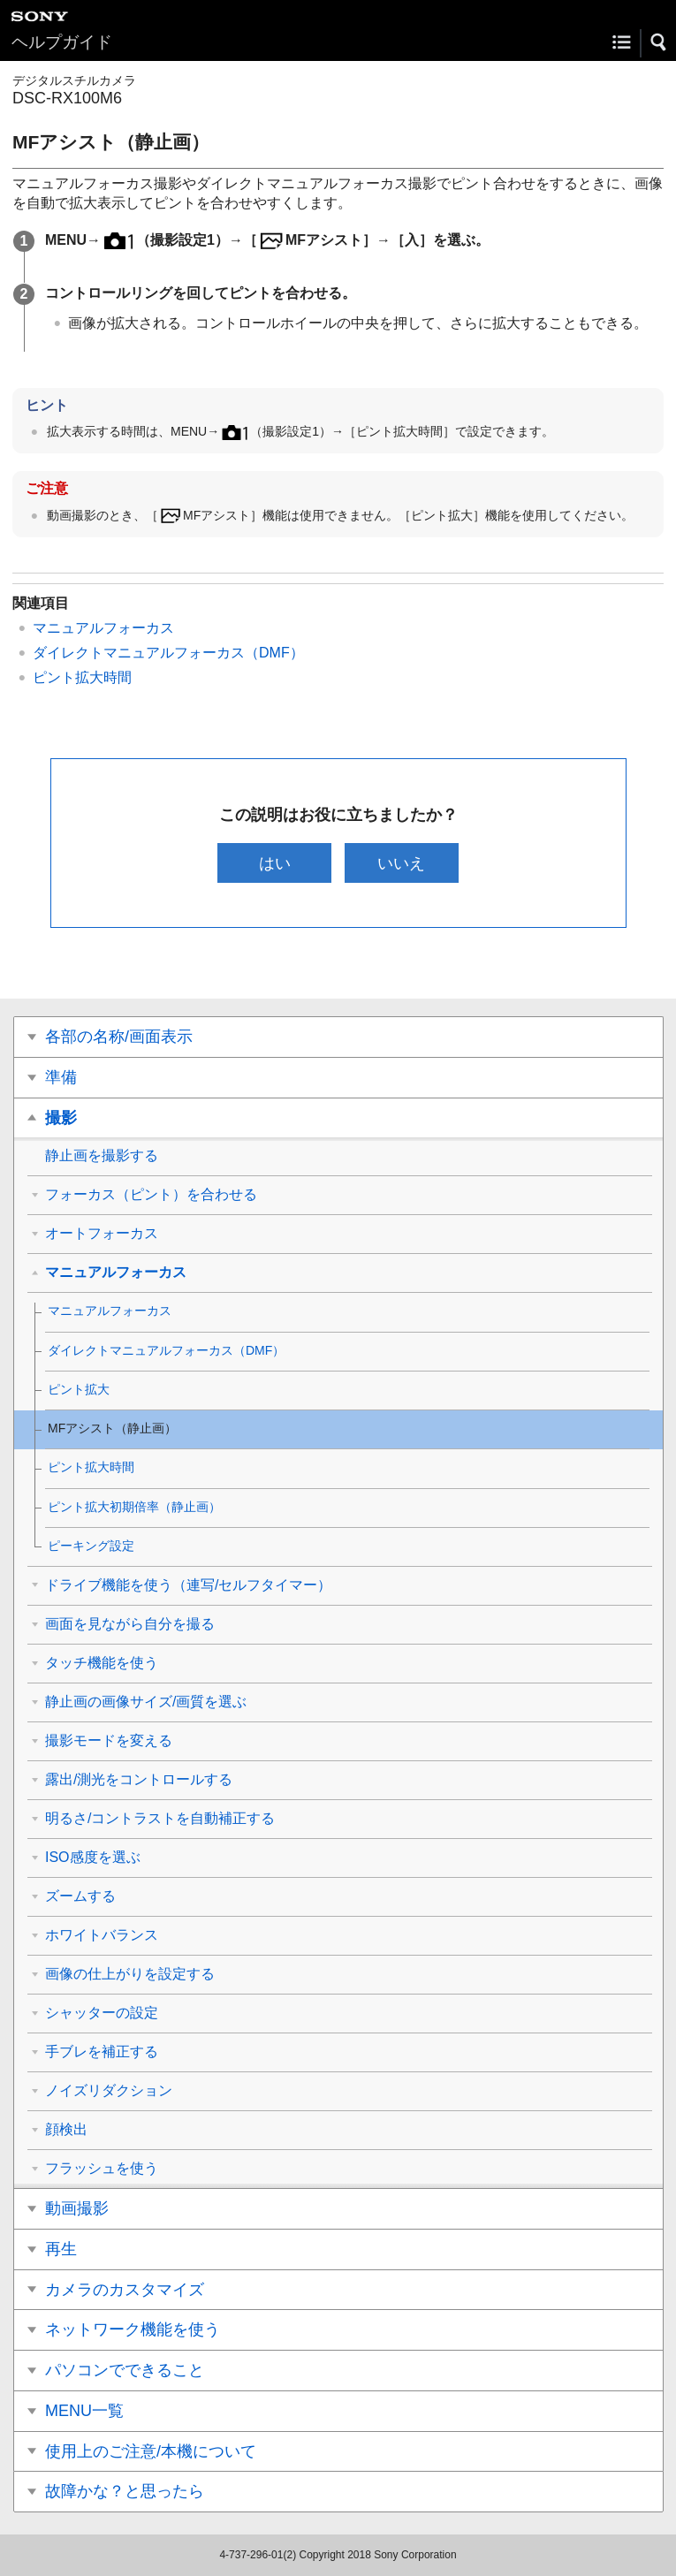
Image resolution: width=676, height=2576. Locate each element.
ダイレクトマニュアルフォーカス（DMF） (168, 652)
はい (275, 863)
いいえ (401, 863)
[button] (659, 42)
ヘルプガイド (61, 42)
